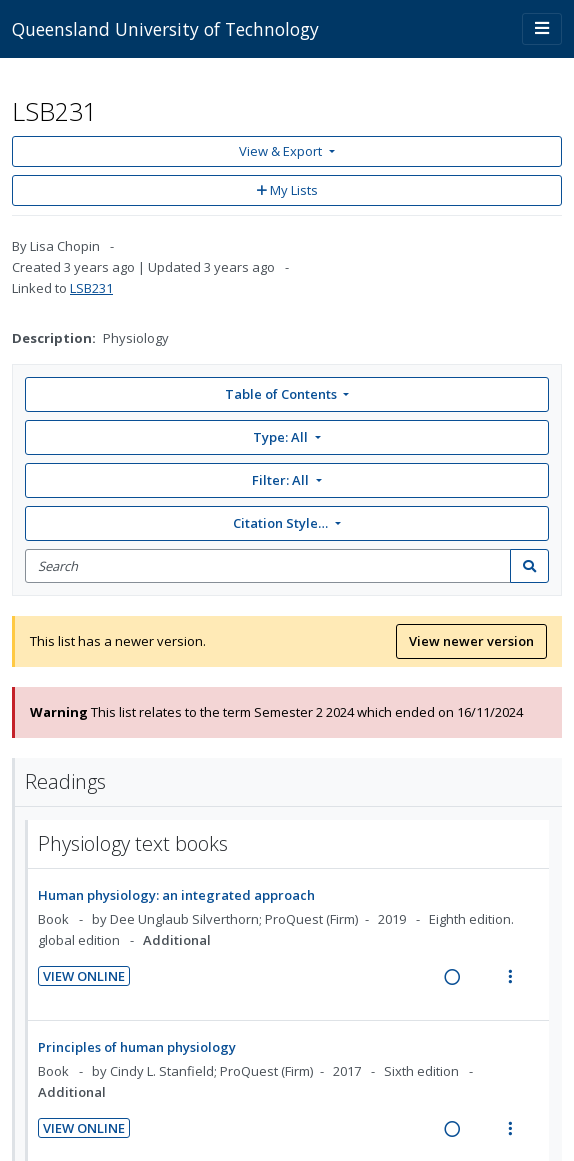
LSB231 (91, 288)
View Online (84, 976)
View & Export (282, 151)
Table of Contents (282, 394)
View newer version (471, 641)
